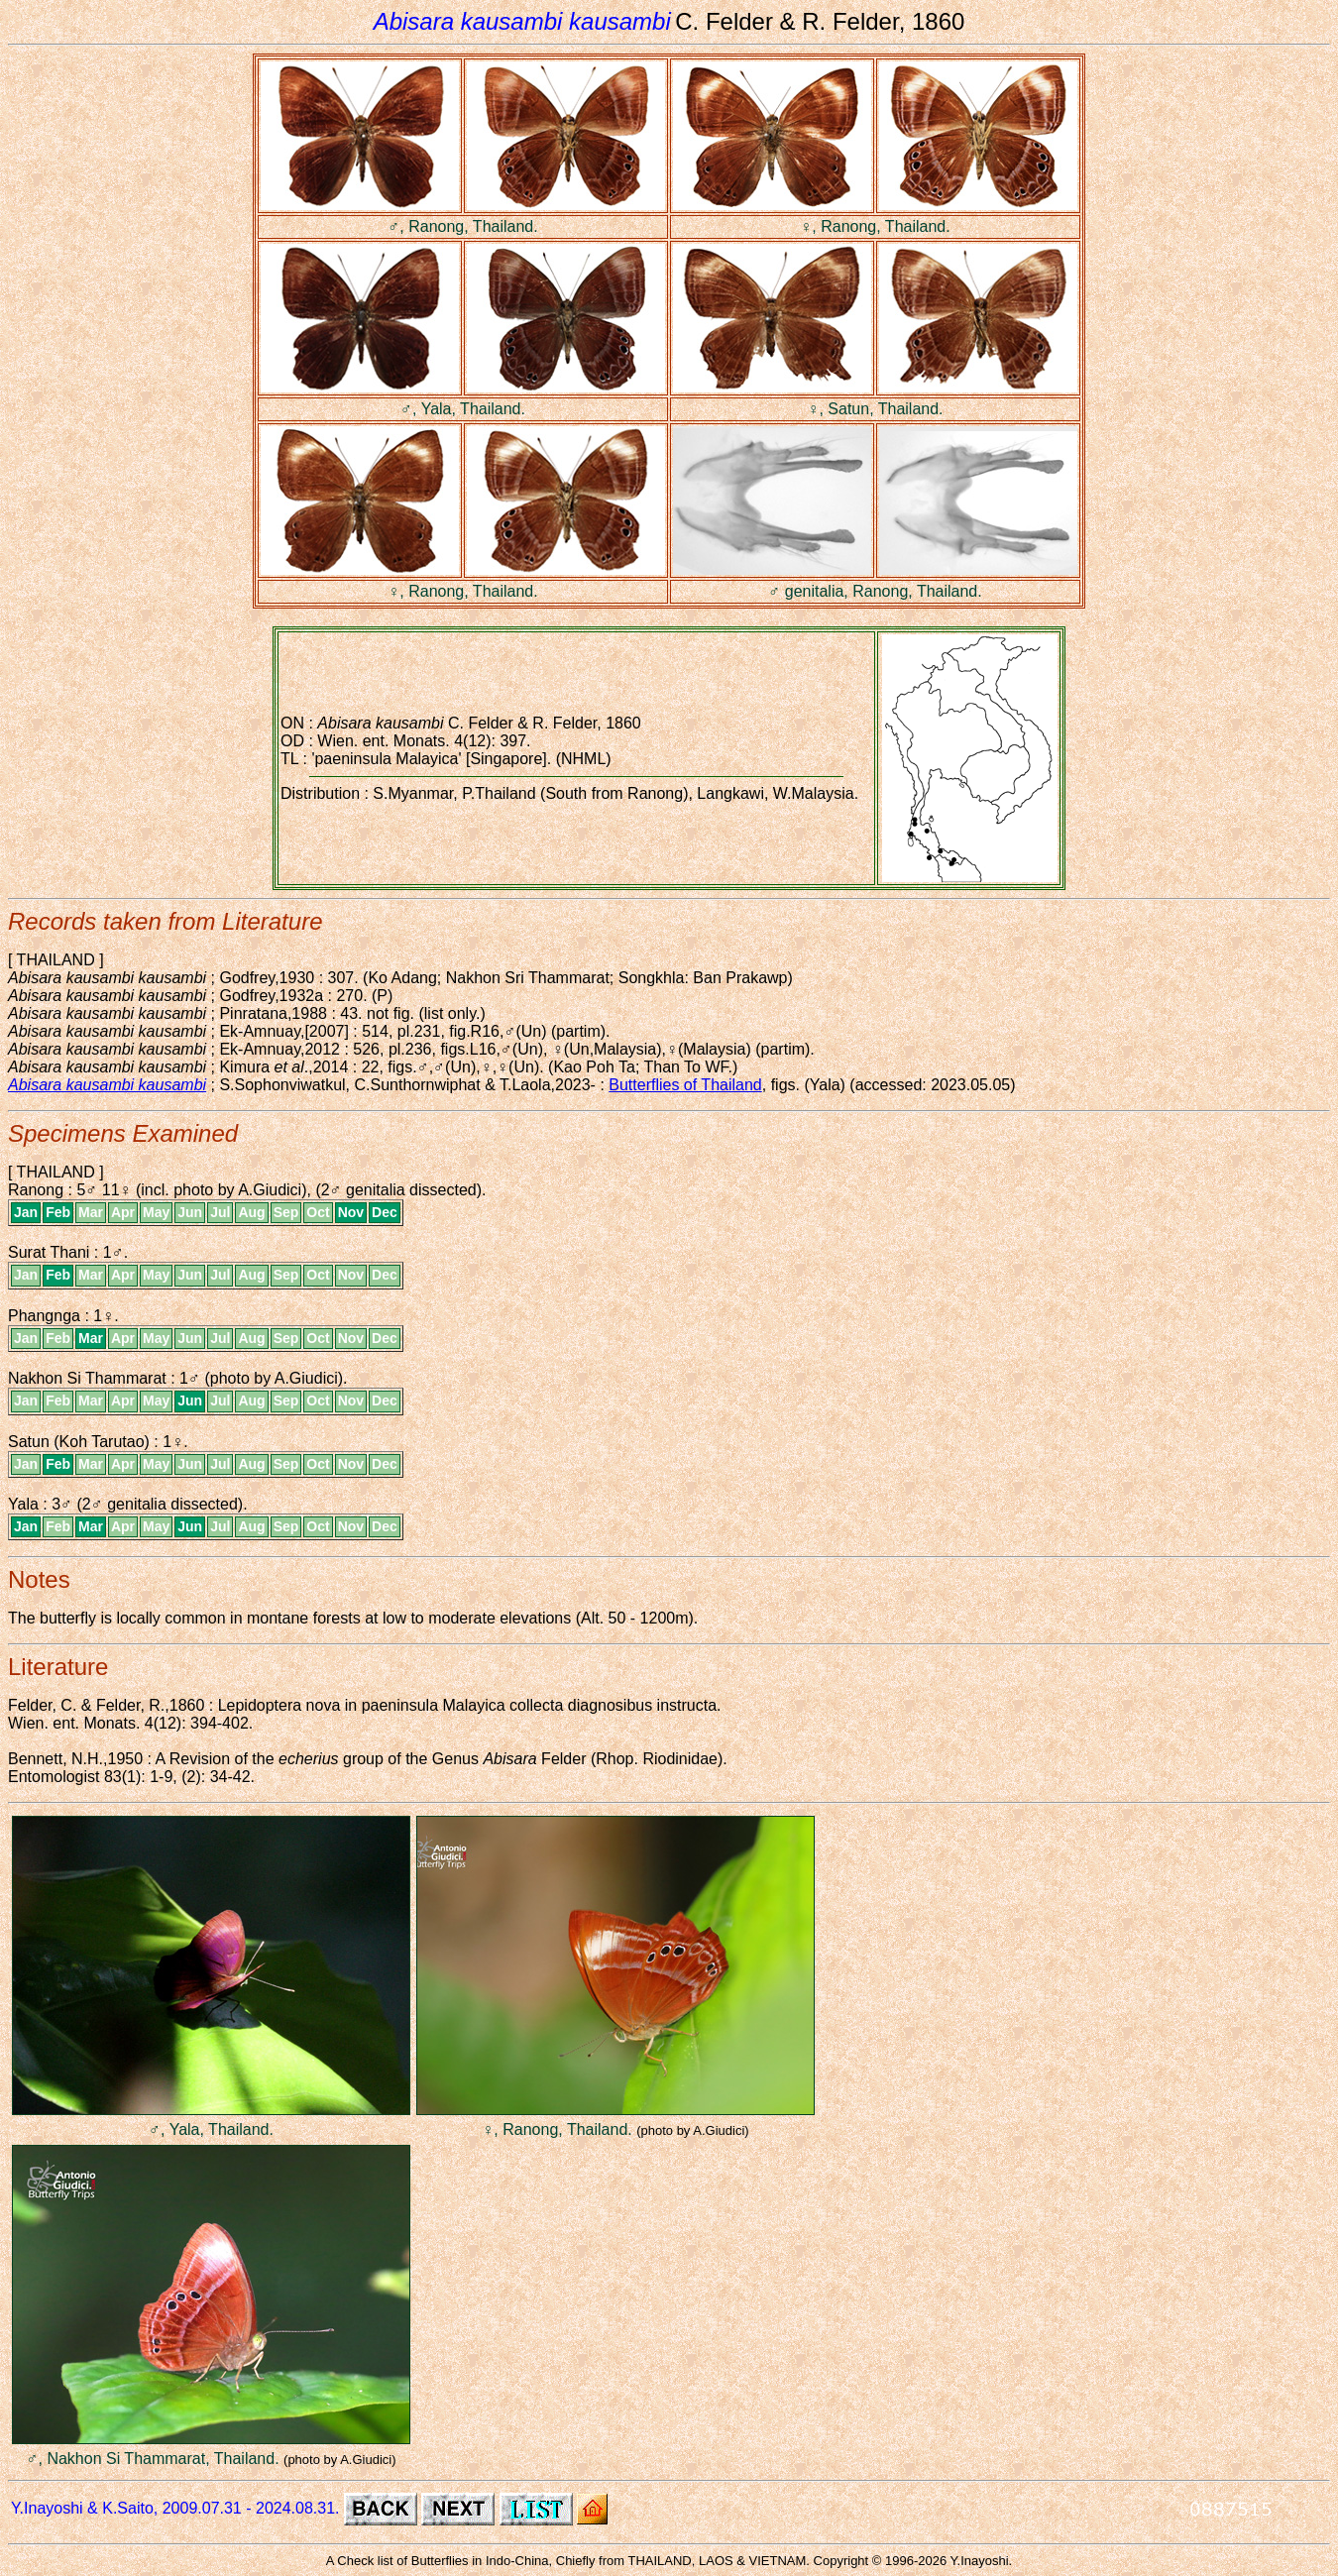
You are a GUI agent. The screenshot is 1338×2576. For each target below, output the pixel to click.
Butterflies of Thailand (685, 1084)
